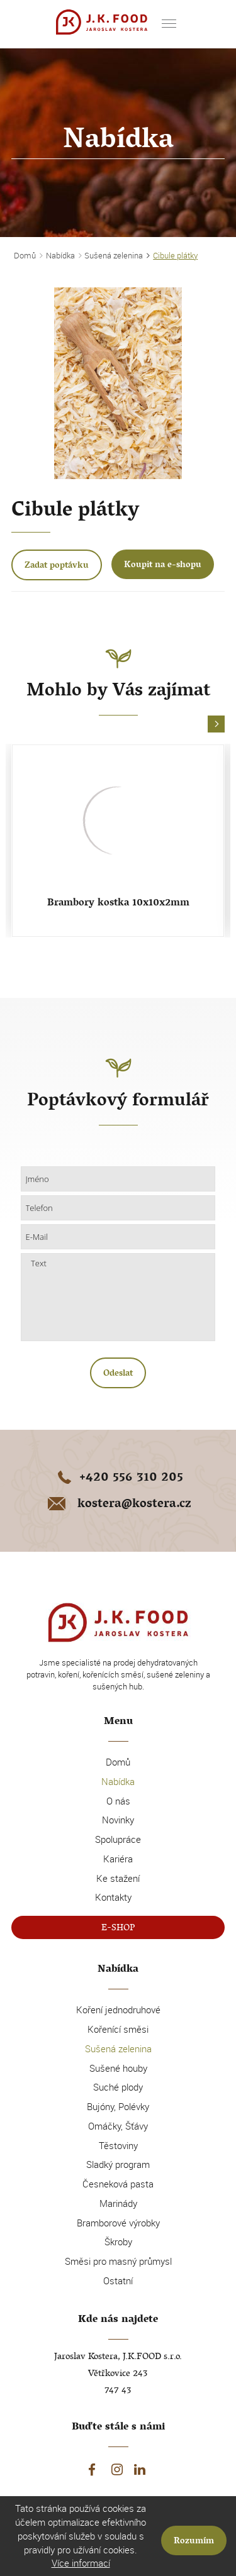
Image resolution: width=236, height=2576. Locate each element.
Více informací (81, 2563)
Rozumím (194, 2542)
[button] (216, 725)
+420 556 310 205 (118, 1478)
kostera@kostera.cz (118, 1505)
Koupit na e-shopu (162, 565)
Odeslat (118, 1374)
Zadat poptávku (57, 566)
